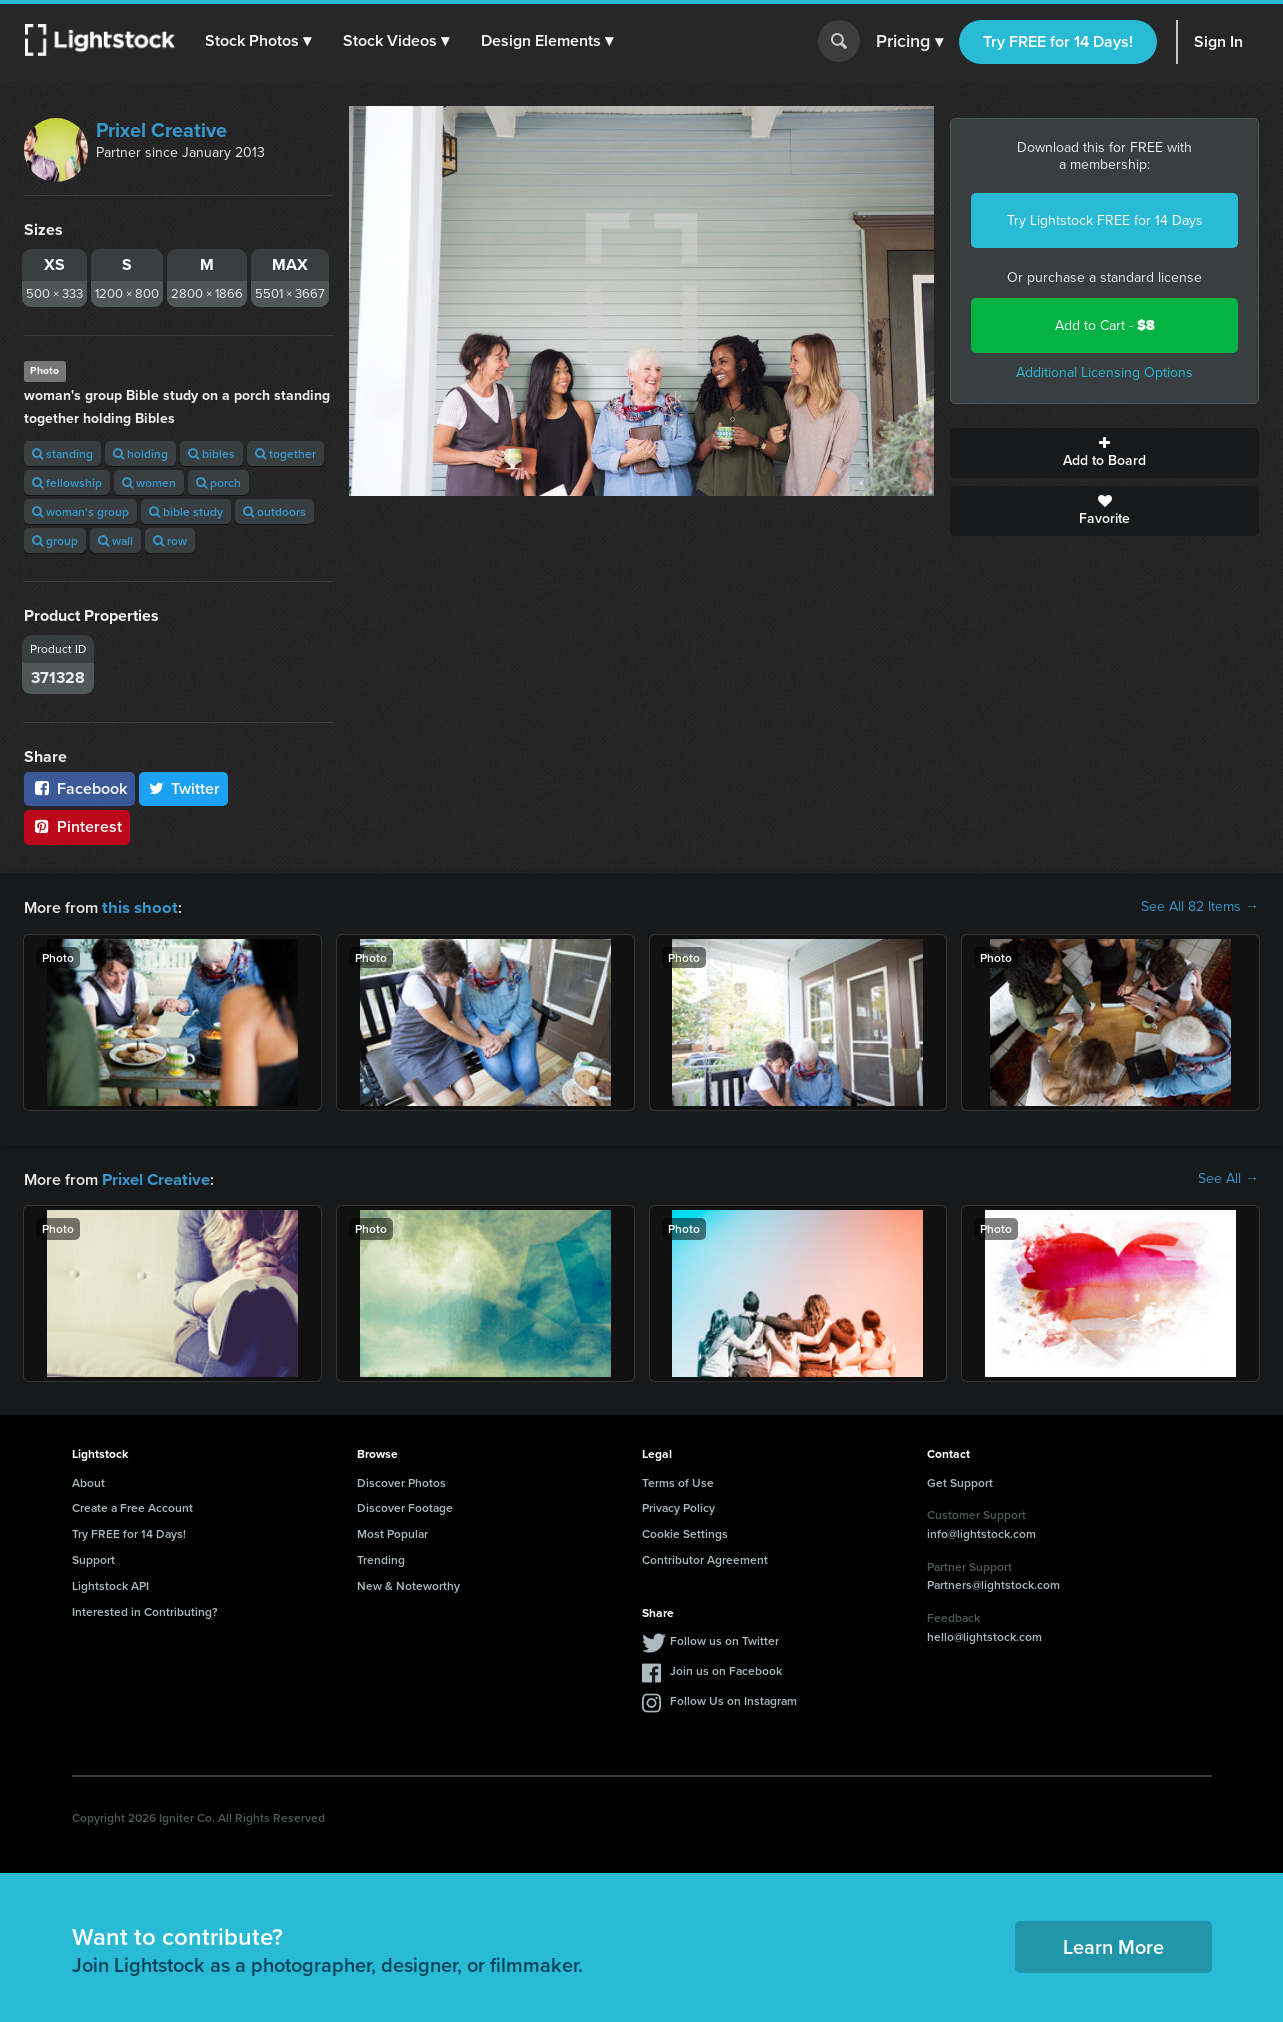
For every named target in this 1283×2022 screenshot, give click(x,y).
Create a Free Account (132, 1505)
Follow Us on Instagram (733, 1698)
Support (93, 1557)
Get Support (960, 1480)
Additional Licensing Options (1104, 372)
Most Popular (392, 1531)
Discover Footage (405, 1505)
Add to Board (1104, 453)
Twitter (184, 788)
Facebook (79, 788)
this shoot (137, 906)
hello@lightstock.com (984, 1634)
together (285, 453)
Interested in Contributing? (145, 1609)
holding (140, 453)
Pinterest (77, 826)
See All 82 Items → (1200, 907)
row (170, 540)
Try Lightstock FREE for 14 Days (1105, 220)
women (149, 482)
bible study (186, 511)
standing (62, 453)
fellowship (67, 482)
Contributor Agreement (705, 1557)
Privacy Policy (678, 1505)
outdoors (274, 511)
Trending (381, 1557)
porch (218, 482)
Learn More (1113, 1944)
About (88, 1480)
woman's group (80, 511)
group (55, 540)
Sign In (1218, 41)
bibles (211, 453)
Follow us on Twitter (724, 1638)
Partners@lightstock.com (993, 1582)
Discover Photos (401, 1480)
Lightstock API (110, 1583)
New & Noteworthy (408, 1583)
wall (115, 540)
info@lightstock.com (981, 1531)
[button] (259, 41)
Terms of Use (678, 1480)
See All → (1228, 1178)
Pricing (909, 42)
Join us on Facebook (726, 1668)
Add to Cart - (1105, 325)
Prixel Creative (161, 130)
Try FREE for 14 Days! (1058, 41)
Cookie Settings (685, 1531)
